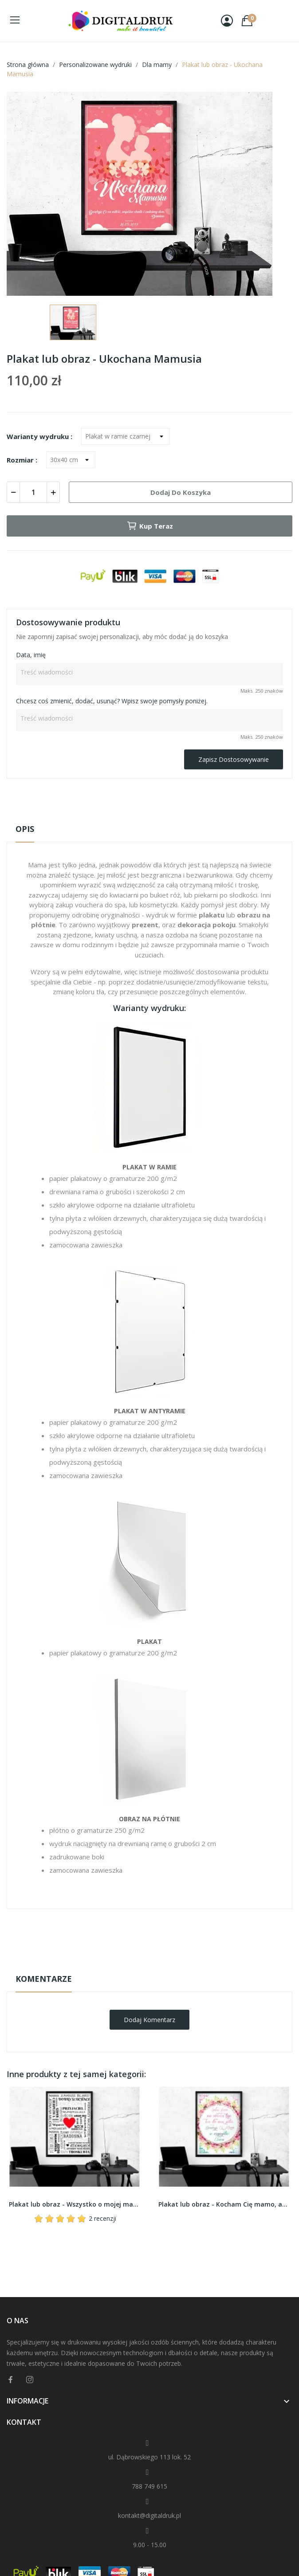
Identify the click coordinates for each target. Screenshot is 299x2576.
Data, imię (31, 655)
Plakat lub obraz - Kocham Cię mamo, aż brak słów (224, 2204)
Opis (25, 828)
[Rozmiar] (70, 459)
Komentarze (44, 1978)
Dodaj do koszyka (180, 492)
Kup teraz (149, 526)
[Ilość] (33, 492)
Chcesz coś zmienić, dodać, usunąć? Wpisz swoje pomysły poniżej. (112, 701)
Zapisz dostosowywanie (233, 759)
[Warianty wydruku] (125, 436)
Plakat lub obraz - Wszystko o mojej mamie (75, 2204)
